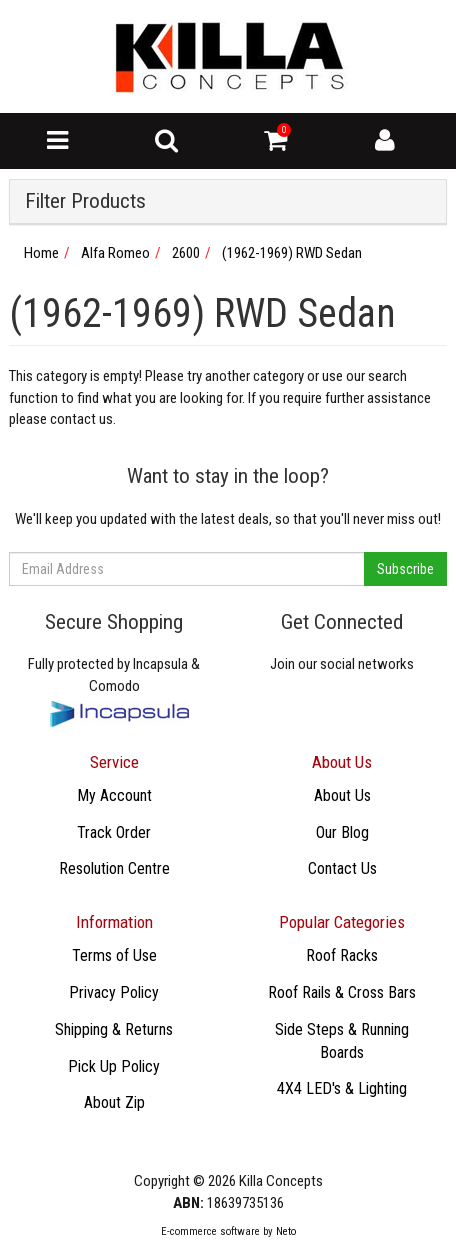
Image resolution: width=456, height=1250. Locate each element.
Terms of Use (114, 955)
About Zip (114, 1102)
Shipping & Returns (114, 1029)
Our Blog (342, 832)
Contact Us (342, 868)
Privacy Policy (114, 992)
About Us (342, 795)
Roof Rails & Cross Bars (342, 992)
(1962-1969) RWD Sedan (292, 253)
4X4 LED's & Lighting (342, 1088)
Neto (286, 1231)
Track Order (114, 832)
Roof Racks (342, 955)
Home (41, 253)
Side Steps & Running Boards (342, 1041)
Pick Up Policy (114, 1066)
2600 (186, 253)
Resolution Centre (114, 868)
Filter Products (85, 201)
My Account (114, 795)
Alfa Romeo (115, 253)
